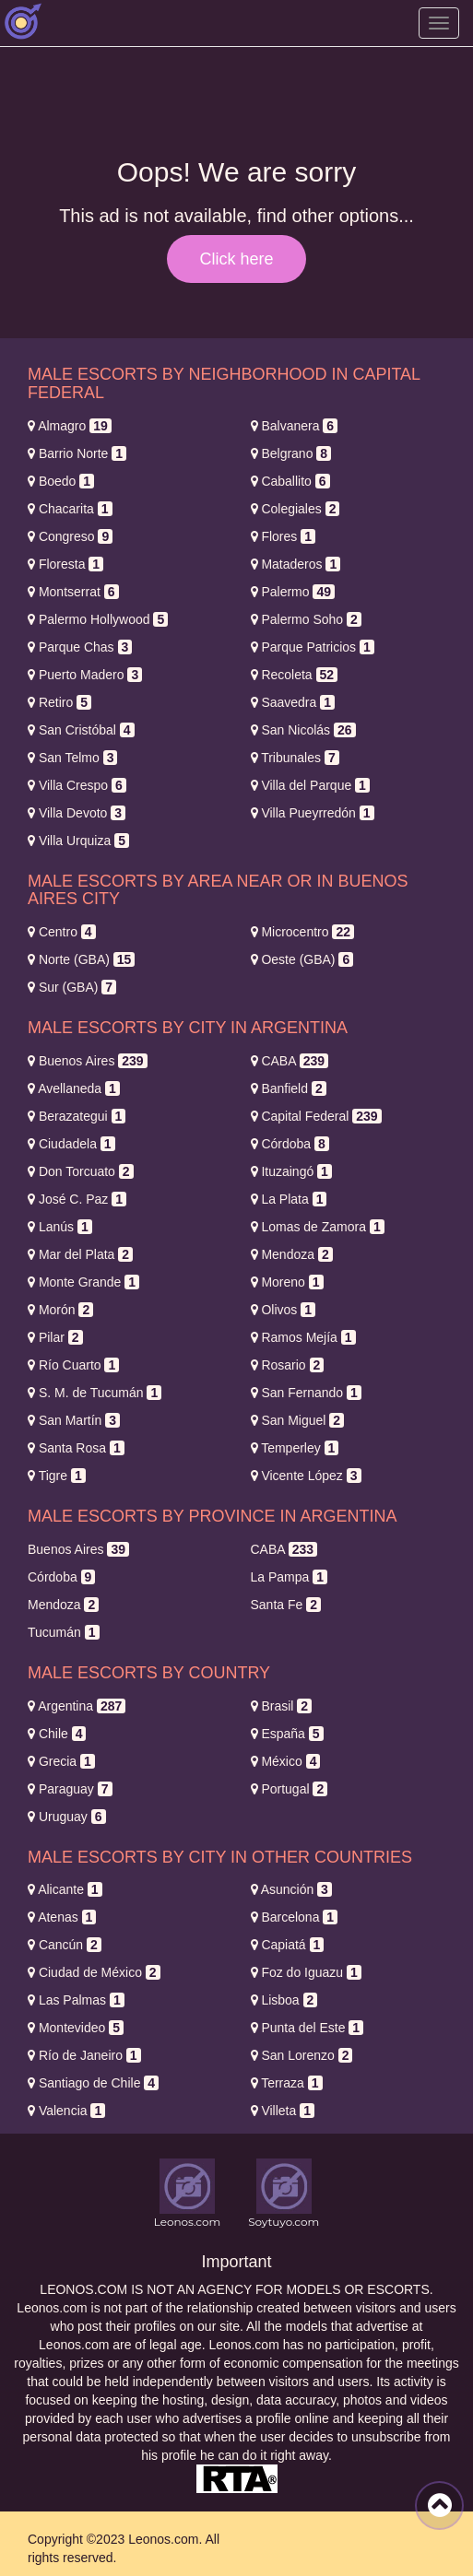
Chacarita (70, 508)
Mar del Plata (80, 1254)
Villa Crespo (77, 785)
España (287, 1733)
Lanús (60, 1226)
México (286, 1761)
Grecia (61, 1761)
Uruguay (67, 1816)
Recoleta (294, 674)
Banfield (288, 1088)
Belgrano (291, 453)
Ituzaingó (291, 1171)
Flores (283, 536)
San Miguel (298, 1420)
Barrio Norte (77, 453)
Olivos (283, 1309)
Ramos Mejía (303, 1337)
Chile (57, 1733)
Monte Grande (83, 1282)
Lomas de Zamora (317, 1226)
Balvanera (294, 425)
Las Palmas (76, 2000)
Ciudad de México (94, 1972)
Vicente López (306, 1475)
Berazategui (76, 1116)
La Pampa (289, 1577)
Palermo (293, 591)
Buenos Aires (88, 1060)
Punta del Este (307, 2027)
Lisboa (284, 2000)
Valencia (66, 2110)
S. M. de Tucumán (94, 1392)
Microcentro (303, 931)
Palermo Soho (306, 619)
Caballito (290, 481)
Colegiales (295, 508)
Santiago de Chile (93, 2083)
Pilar (55, 1337)
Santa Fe (286, 1604)
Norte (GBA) (81, 959)
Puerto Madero (85, 674)
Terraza (287, 2083)
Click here (236, 259)
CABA (290, 1060)
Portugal (289, 1789)
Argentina (76, 1706)
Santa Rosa (76, 1448)
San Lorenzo (302, 2055)
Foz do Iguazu (306, 1972)
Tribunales (295, 757)
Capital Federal (316, 1116)
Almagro (70, 425)
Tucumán (64, 1632)
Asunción (291, 1889)
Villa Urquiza (78, 840)
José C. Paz (77, 1199)
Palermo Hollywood (98, 619)
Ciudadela (71, 1143)
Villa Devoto (76, 813)
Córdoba (290, 1143)
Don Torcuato (81, 1171)
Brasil (282, 1706)
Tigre (57, 1475)
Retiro (59, 702)
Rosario (288, 1365)
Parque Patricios (312, 647)
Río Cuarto (73, 1365)
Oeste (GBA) (302, 959)
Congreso (70, 536)
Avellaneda (74, 1088)
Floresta (65, 564)
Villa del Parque (310, 785)
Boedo (61, 481)
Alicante (65, 1889)
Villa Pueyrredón (312, 813)
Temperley (295, 1448)
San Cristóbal (81, 730)
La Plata (289, 1199)
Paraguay (70, 1789)
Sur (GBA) (72, 987)
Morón (60, 1309)
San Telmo (72, 757)
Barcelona (294, 1917)
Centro (62, 931)
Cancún (64, 1944)
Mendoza (292, 1254)
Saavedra (293, 702)
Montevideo (76, 2027)
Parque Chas (80, 647)
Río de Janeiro (84, 2055)
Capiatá (288, 1944)
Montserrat (73, 591)
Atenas (62, 1917)
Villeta (282, 2110)
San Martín (74, 1420)
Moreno (287, 1282)
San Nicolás (303, 730)
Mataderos (296, 564)
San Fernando (306, 1392)
